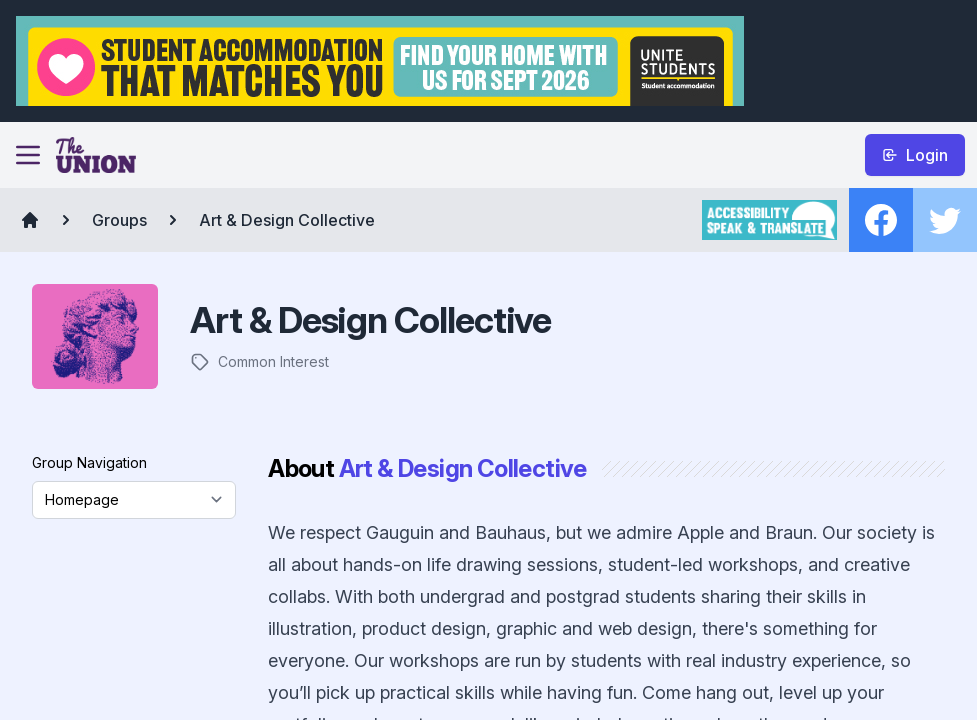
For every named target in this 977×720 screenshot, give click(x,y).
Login (915, 155)
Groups (119, 220)
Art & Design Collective (287, 220)
